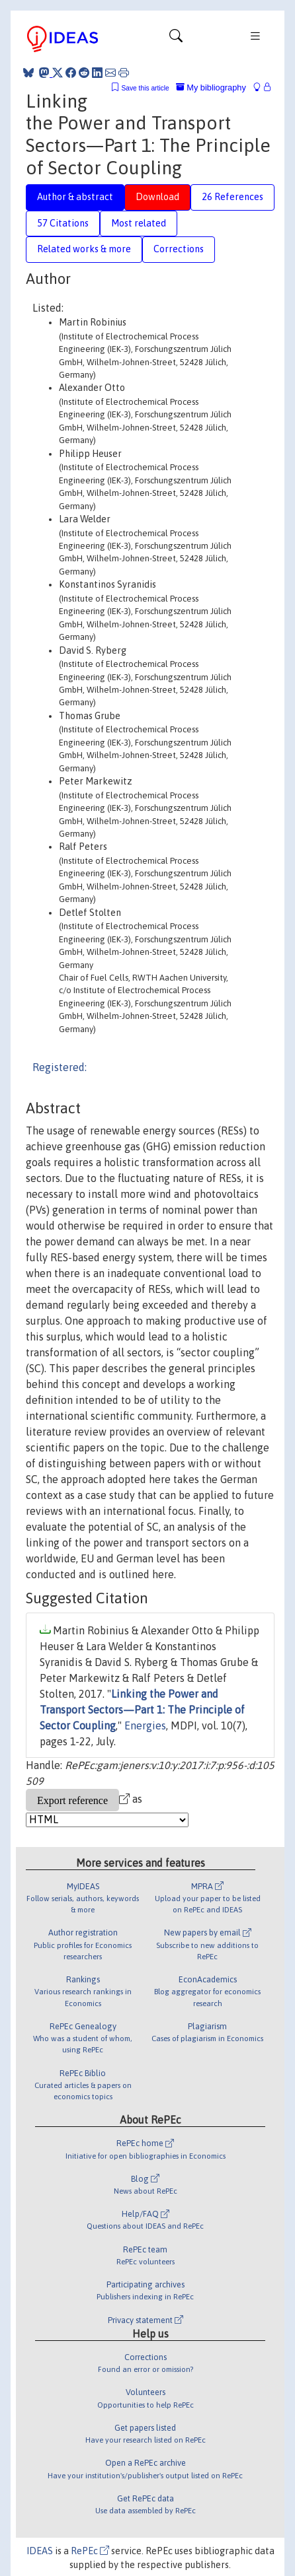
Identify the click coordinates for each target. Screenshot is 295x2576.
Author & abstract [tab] (75, 196)
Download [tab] (157, 196)
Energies (145, 1725)
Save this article (145, 88)
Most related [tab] (138, 223)
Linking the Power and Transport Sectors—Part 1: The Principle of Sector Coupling (142, 1709)
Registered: (59, 1067)
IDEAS (39, 2551)
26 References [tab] (232, 196)
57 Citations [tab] (63, 223)
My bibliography (211, 87)
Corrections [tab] (178, 249)
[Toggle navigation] (175, 39)
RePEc (90, 2551)
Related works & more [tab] (84, 249)
